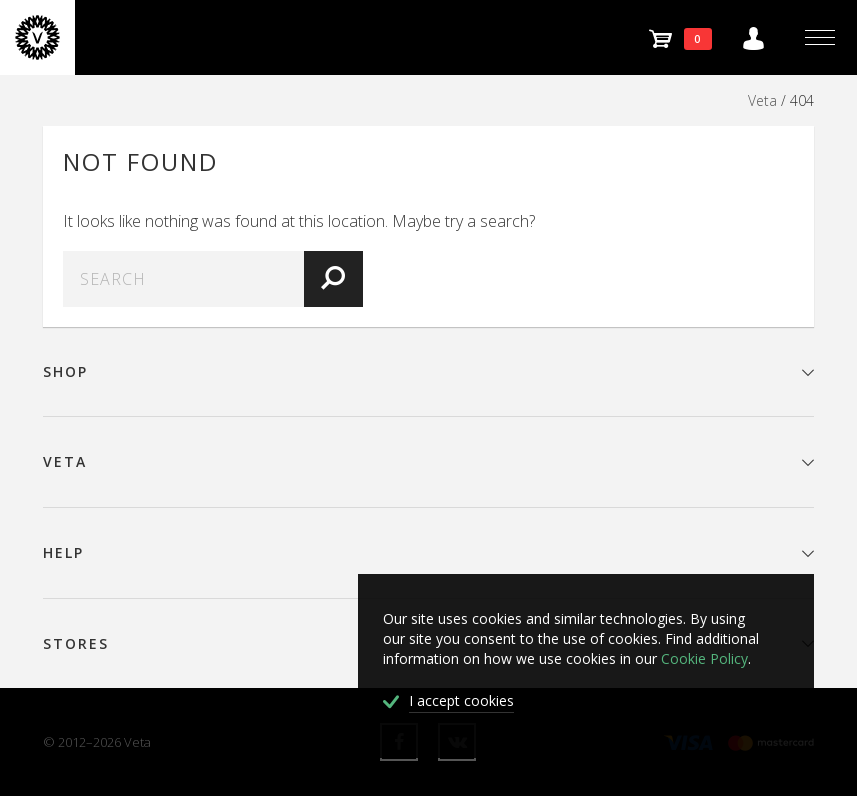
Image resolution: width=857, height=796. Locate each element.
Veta (762, 100)
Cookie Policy (704, 658)
